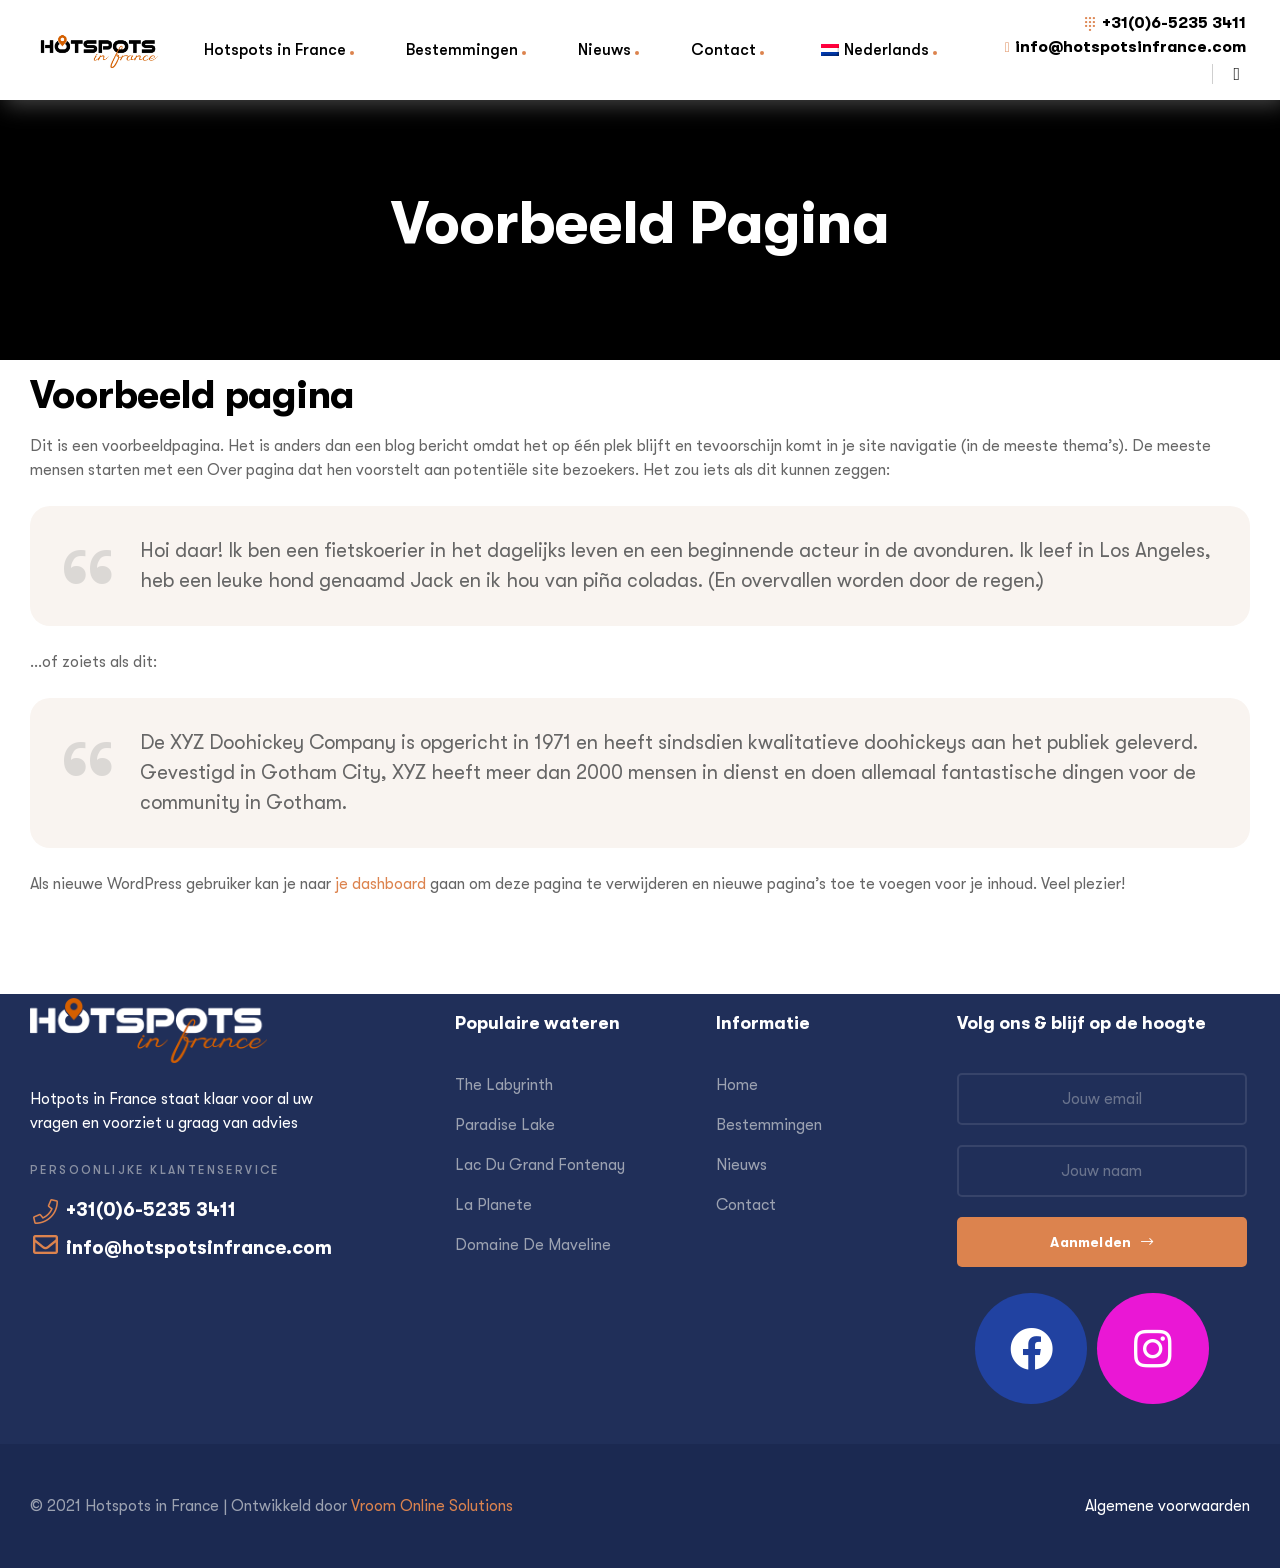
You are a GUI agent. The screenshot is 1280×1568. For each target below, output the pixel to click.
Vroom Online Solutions (432, 1506)
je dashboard (380, 884)
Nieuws (604, 49)
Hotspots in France (275, 49)
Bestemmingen (462, 49)
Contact (723, 49)
